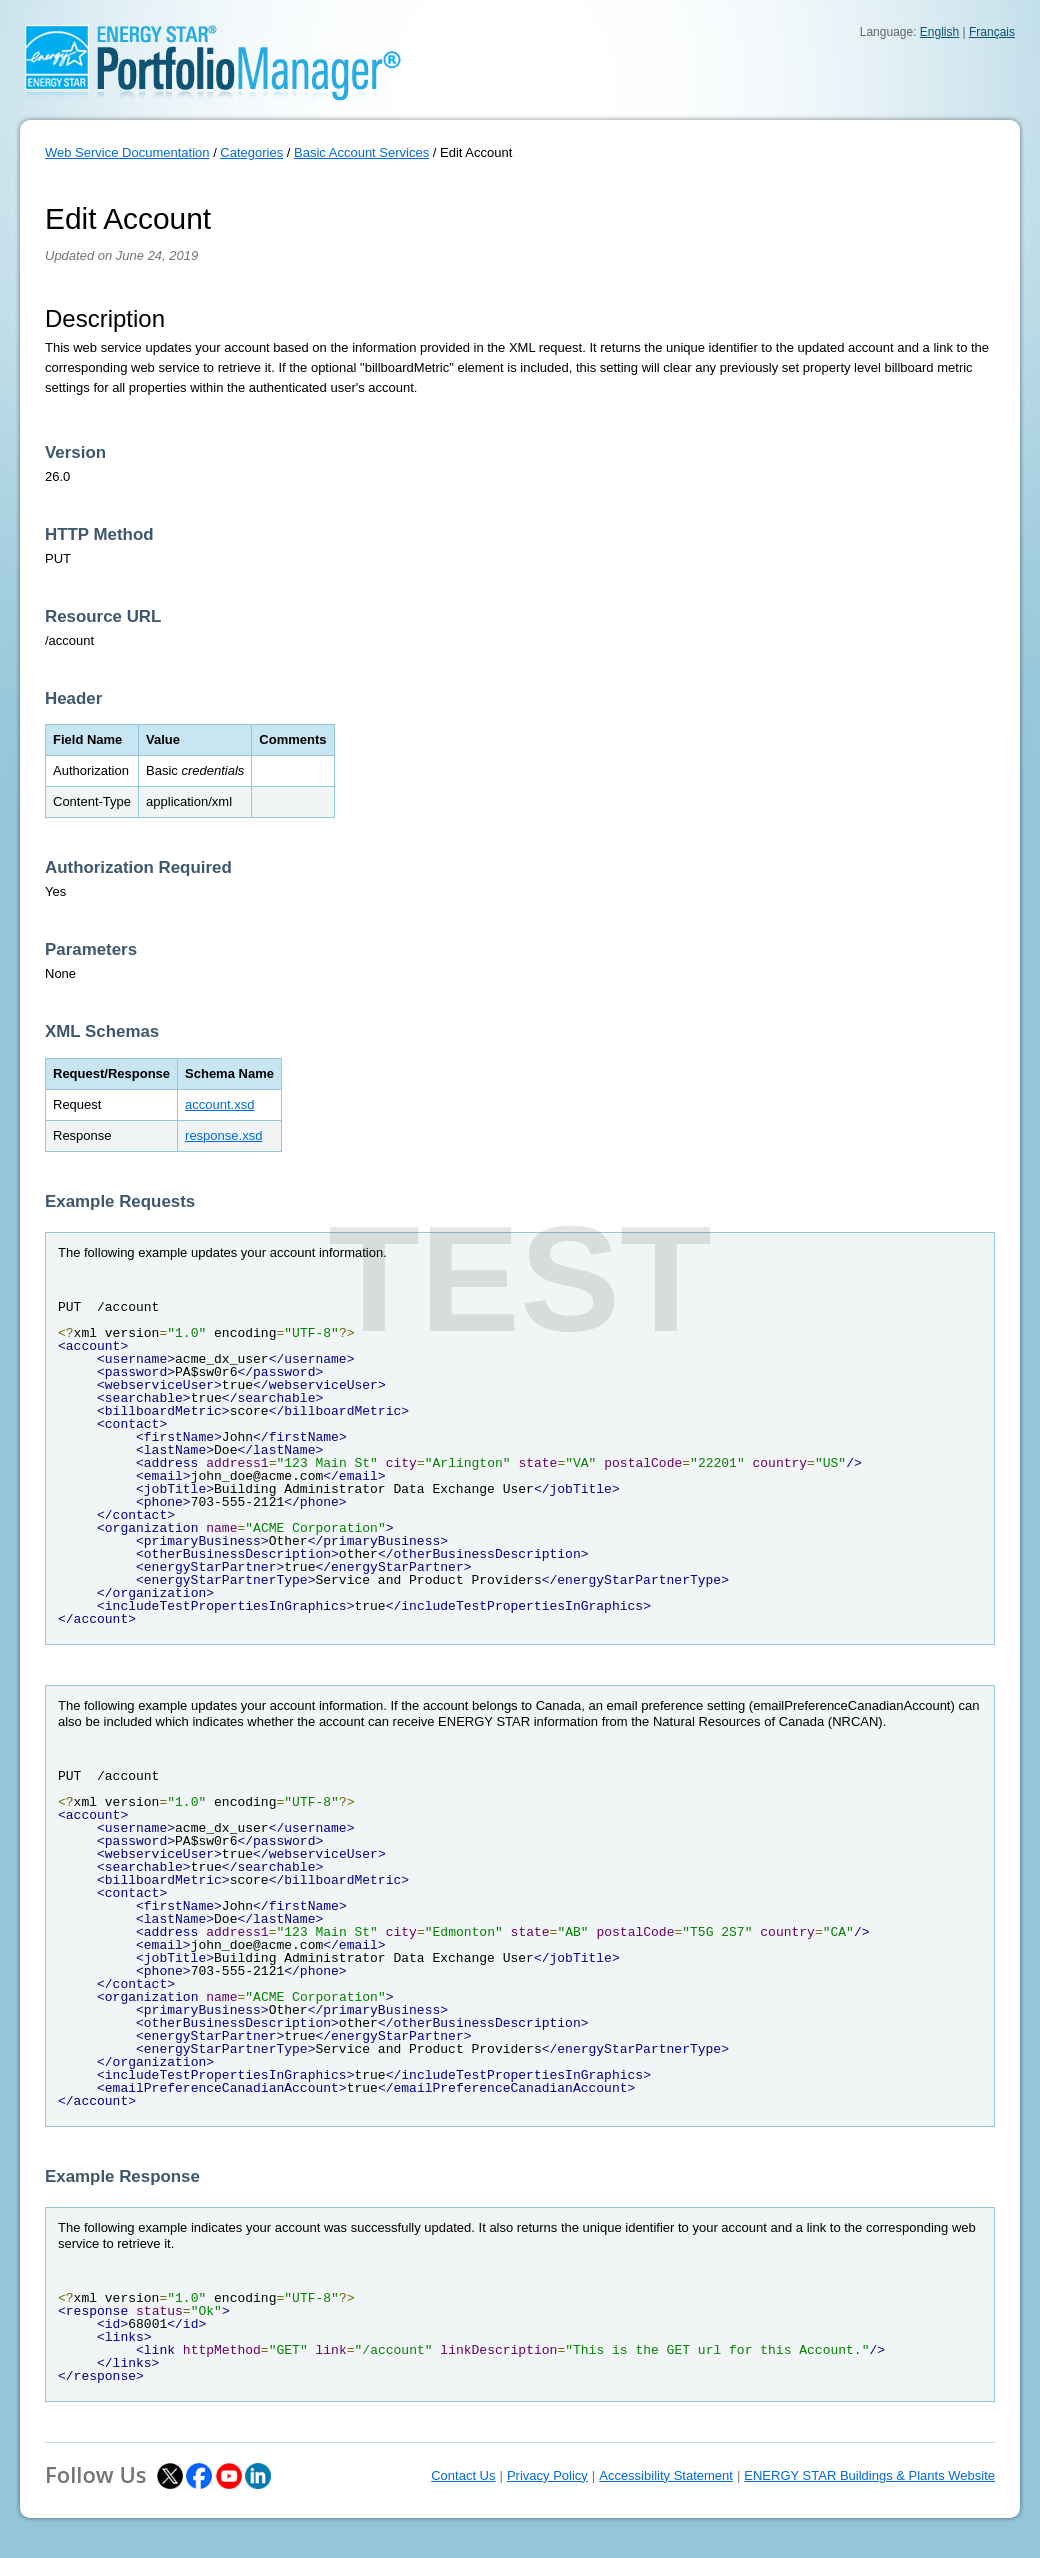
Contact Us (463, 2475)
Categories (251, 152)
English (939, 32)
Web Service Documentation (127, 152)
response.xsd (223, 1135)
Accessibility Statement (666, 2475)
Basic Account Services (361, 152)
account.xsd (219, 1104)
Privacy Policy (547, 2475)
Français (992, 32)
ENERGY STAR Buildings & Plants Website (869, 2475)
